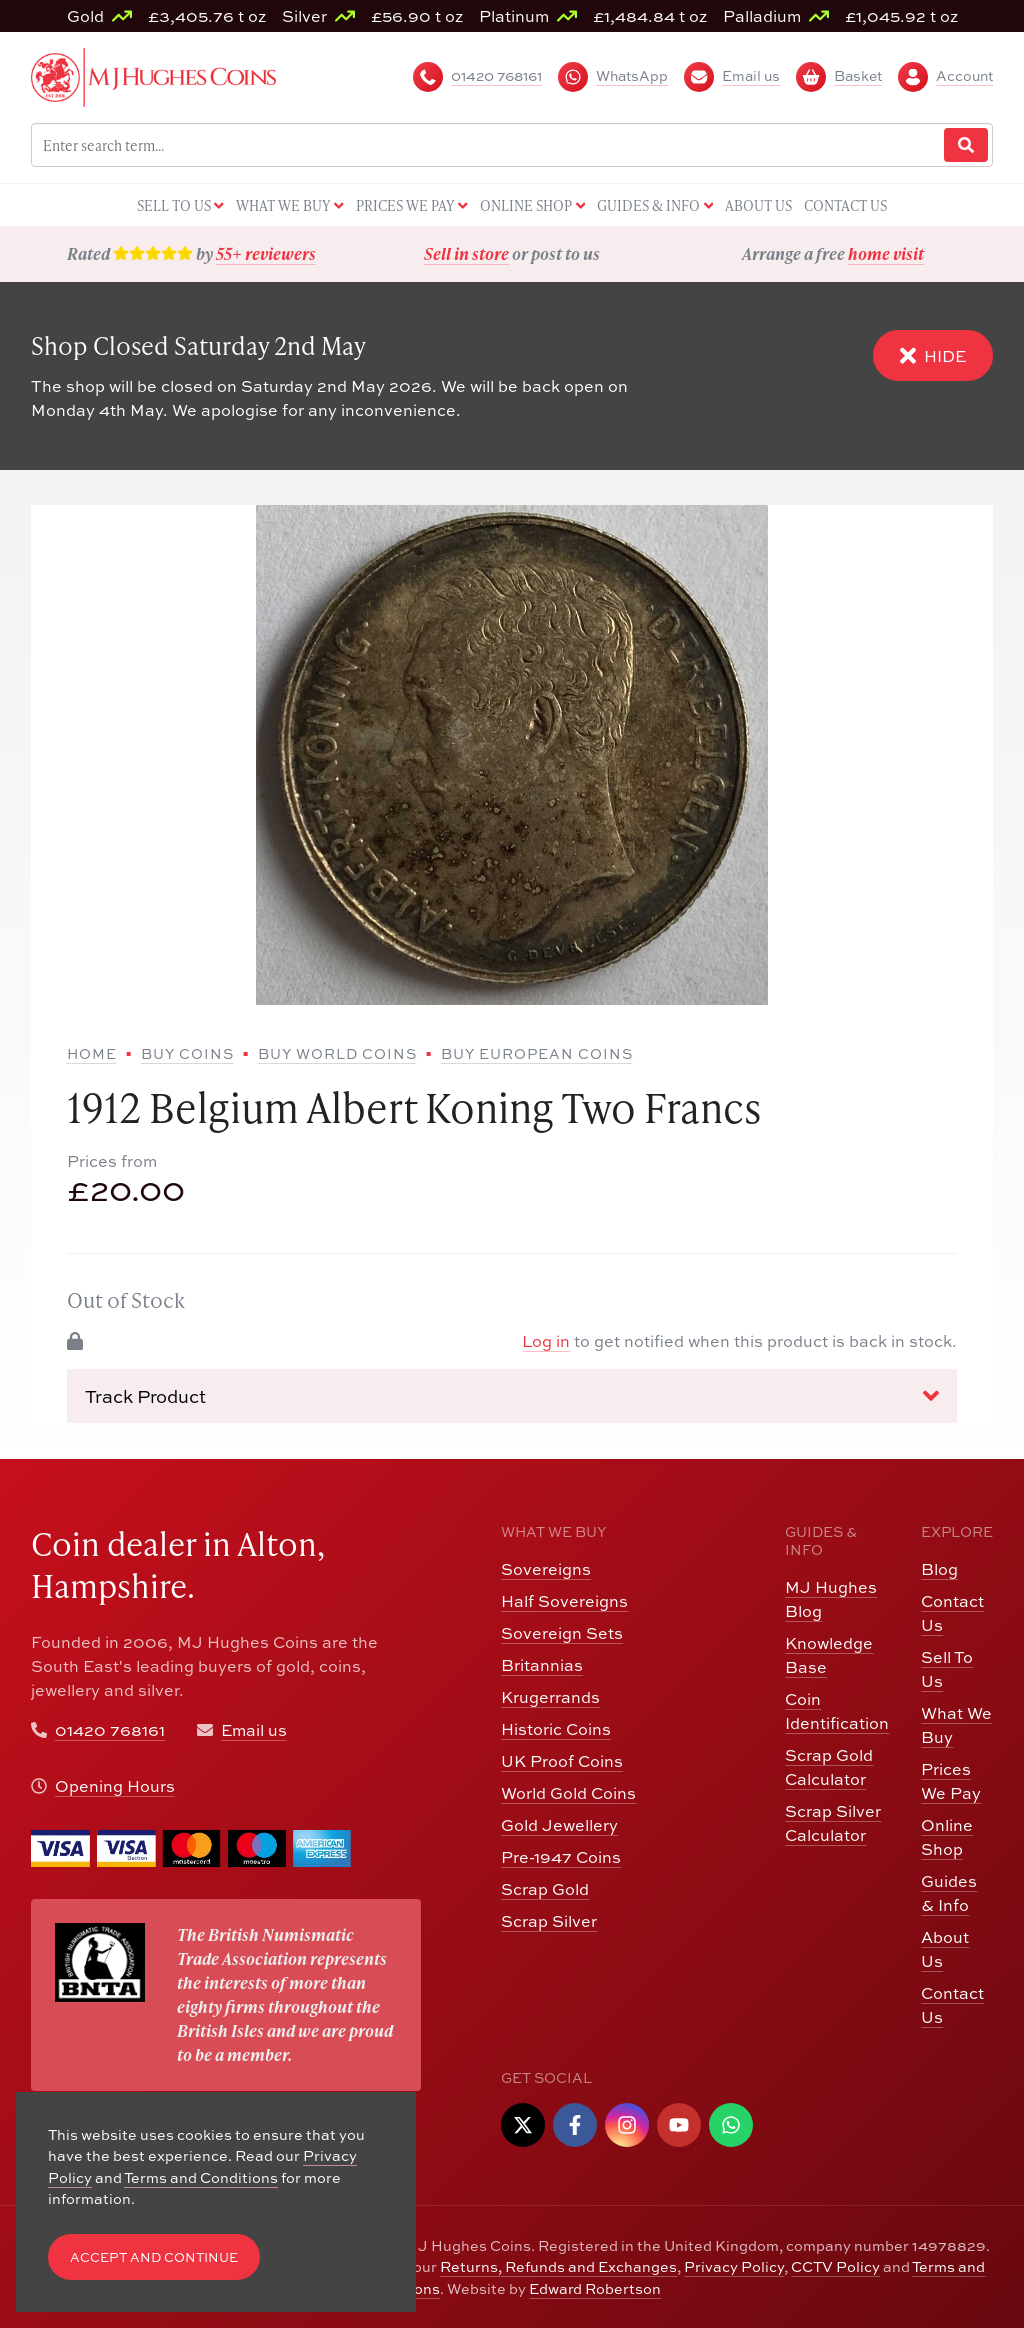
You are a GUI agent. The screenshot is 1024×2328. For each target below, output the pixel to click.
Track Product (512, 1396)
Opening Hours (115, 1786)
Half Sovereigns (564, 1601)
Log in (546, 1341)
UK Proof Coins (562, 1761)
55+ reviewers (266, 253)
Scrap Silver (549, 1921)
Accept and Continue (154, 2257)
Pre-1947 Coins (561, 1857)
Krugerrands (550, 1697)
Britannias (542, 1665)
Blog (939, 1569)
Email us (254, 1730)
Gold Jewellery (559, 1825)
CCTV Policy (835, 2266)
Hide (933, 355)
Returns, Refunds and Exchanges (558, 2266)
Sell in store (466, 253)
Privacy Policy (734, 2266)
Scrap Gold (545, 1889)
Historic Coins (556, 1729)
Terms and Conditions (201, 2177)
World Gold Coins (568, 1793)
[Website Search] (966, 145)
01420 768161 (110, 1730)
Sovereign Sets (562, 1633)
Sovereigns (546, 1569)
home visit (886, 253)
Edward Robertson (595, 2288)
